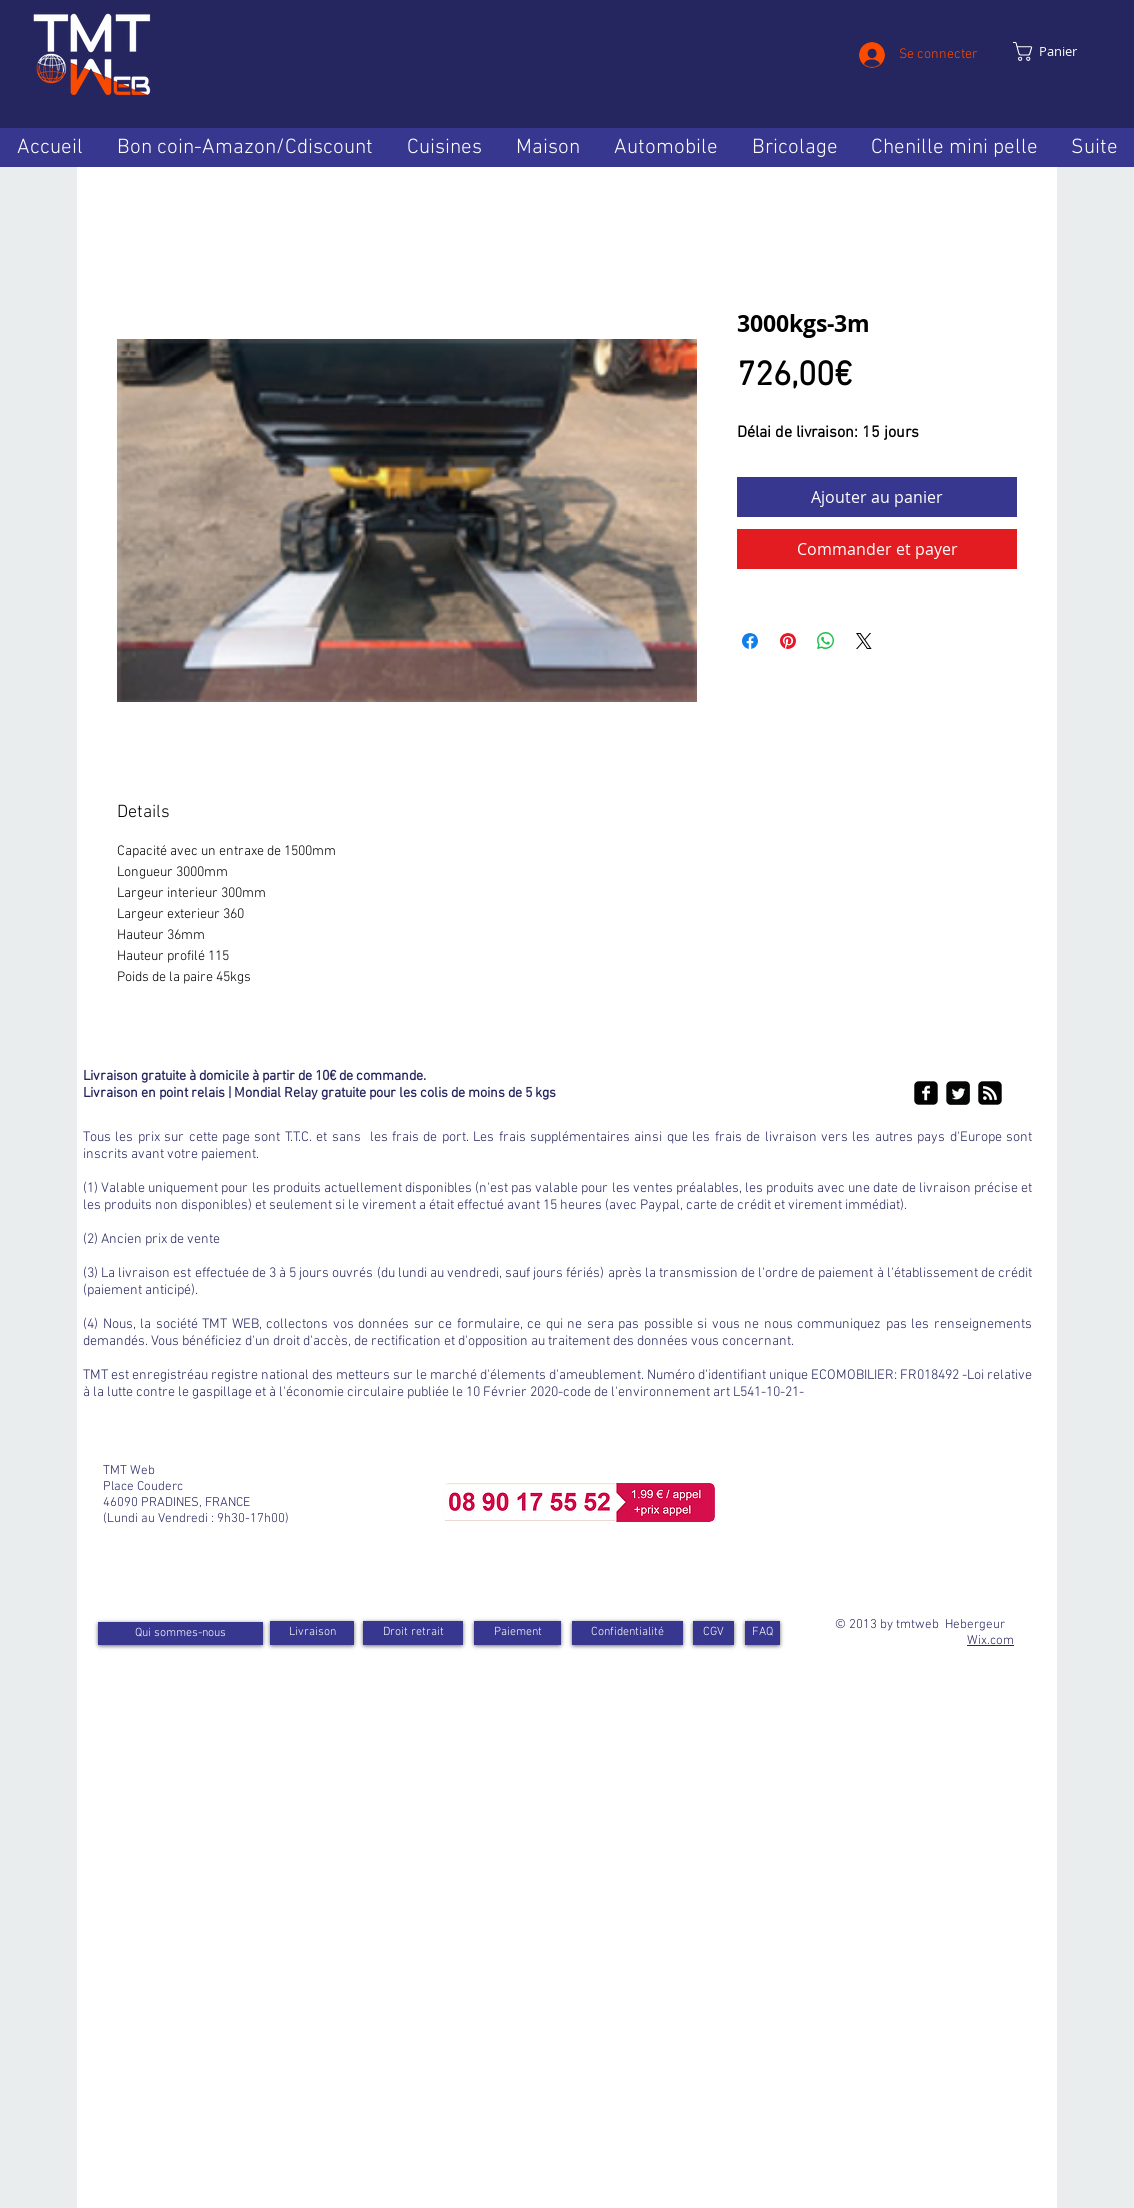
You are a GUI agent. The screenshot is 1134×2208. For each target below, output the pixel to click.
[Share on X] (864, 641)
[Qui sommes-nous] (180, 1633)
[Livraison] (312, 1633)
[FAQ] (762, 1633)
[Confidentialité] (627, 1633)
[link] (1057, 51)
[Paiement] (517, 1633)
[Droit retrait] (413, 1633)
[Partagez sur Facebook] (750, 641)
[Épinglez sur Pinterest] (788, 641)
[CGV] (713, 1633)
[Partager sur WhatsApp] (826, 641)
